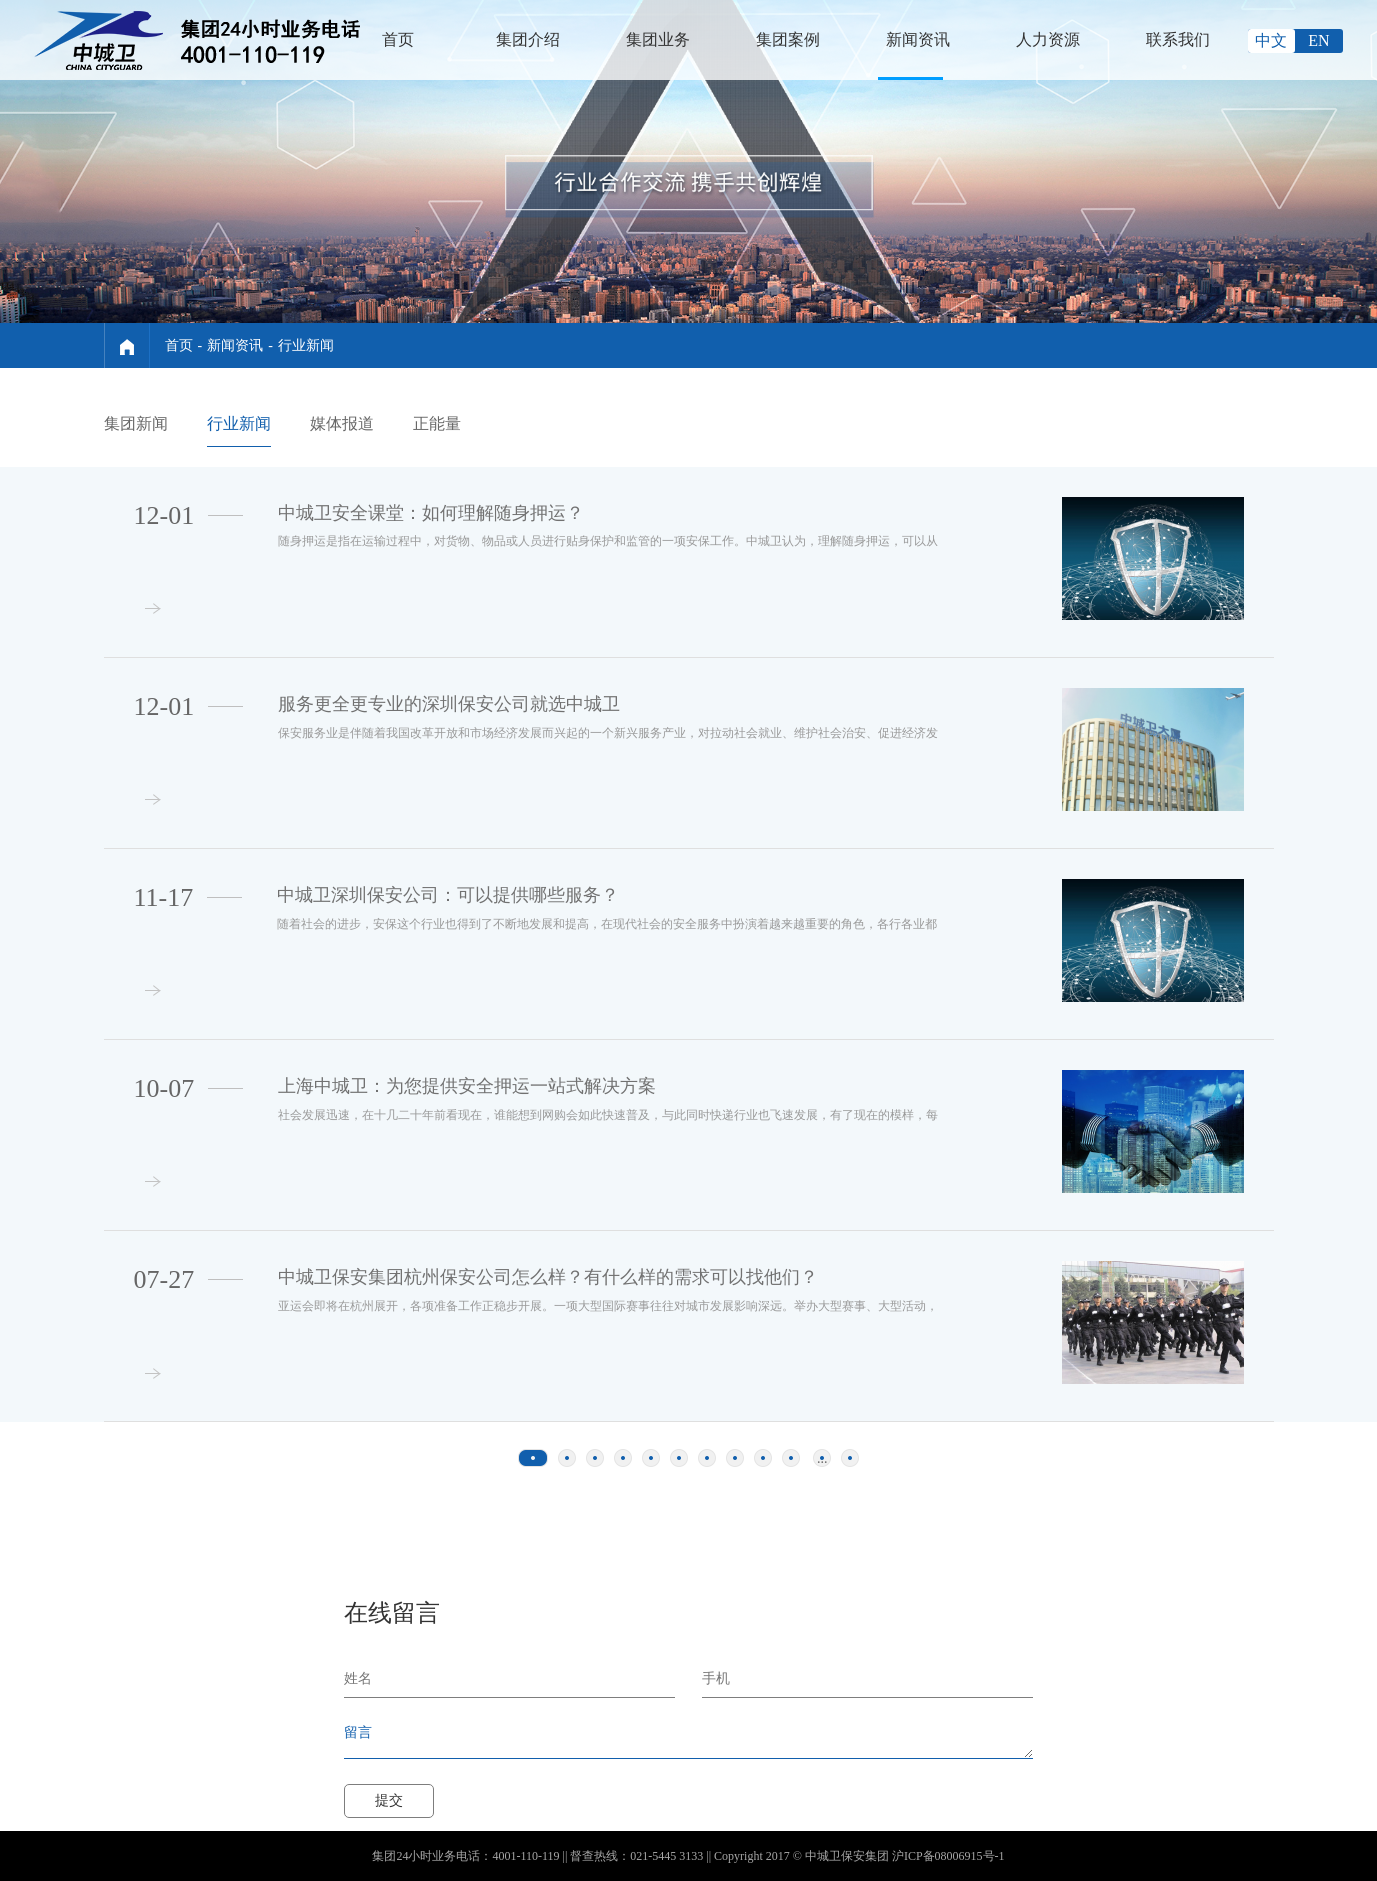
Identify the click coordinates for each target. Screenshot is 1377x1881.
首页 (398, 39)
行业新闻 (306, 345)
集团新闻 (136, 423)
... (822, 1458)
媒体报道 (342, 423)
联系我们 (1178, 39)
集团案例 (788, 39)
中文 (1271, 40)
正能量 (437, 423)
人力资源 (1048, 39)
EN (1318, 40)
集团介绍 (528, 39)
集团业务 (658, 39)
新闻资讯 (918, 39)
